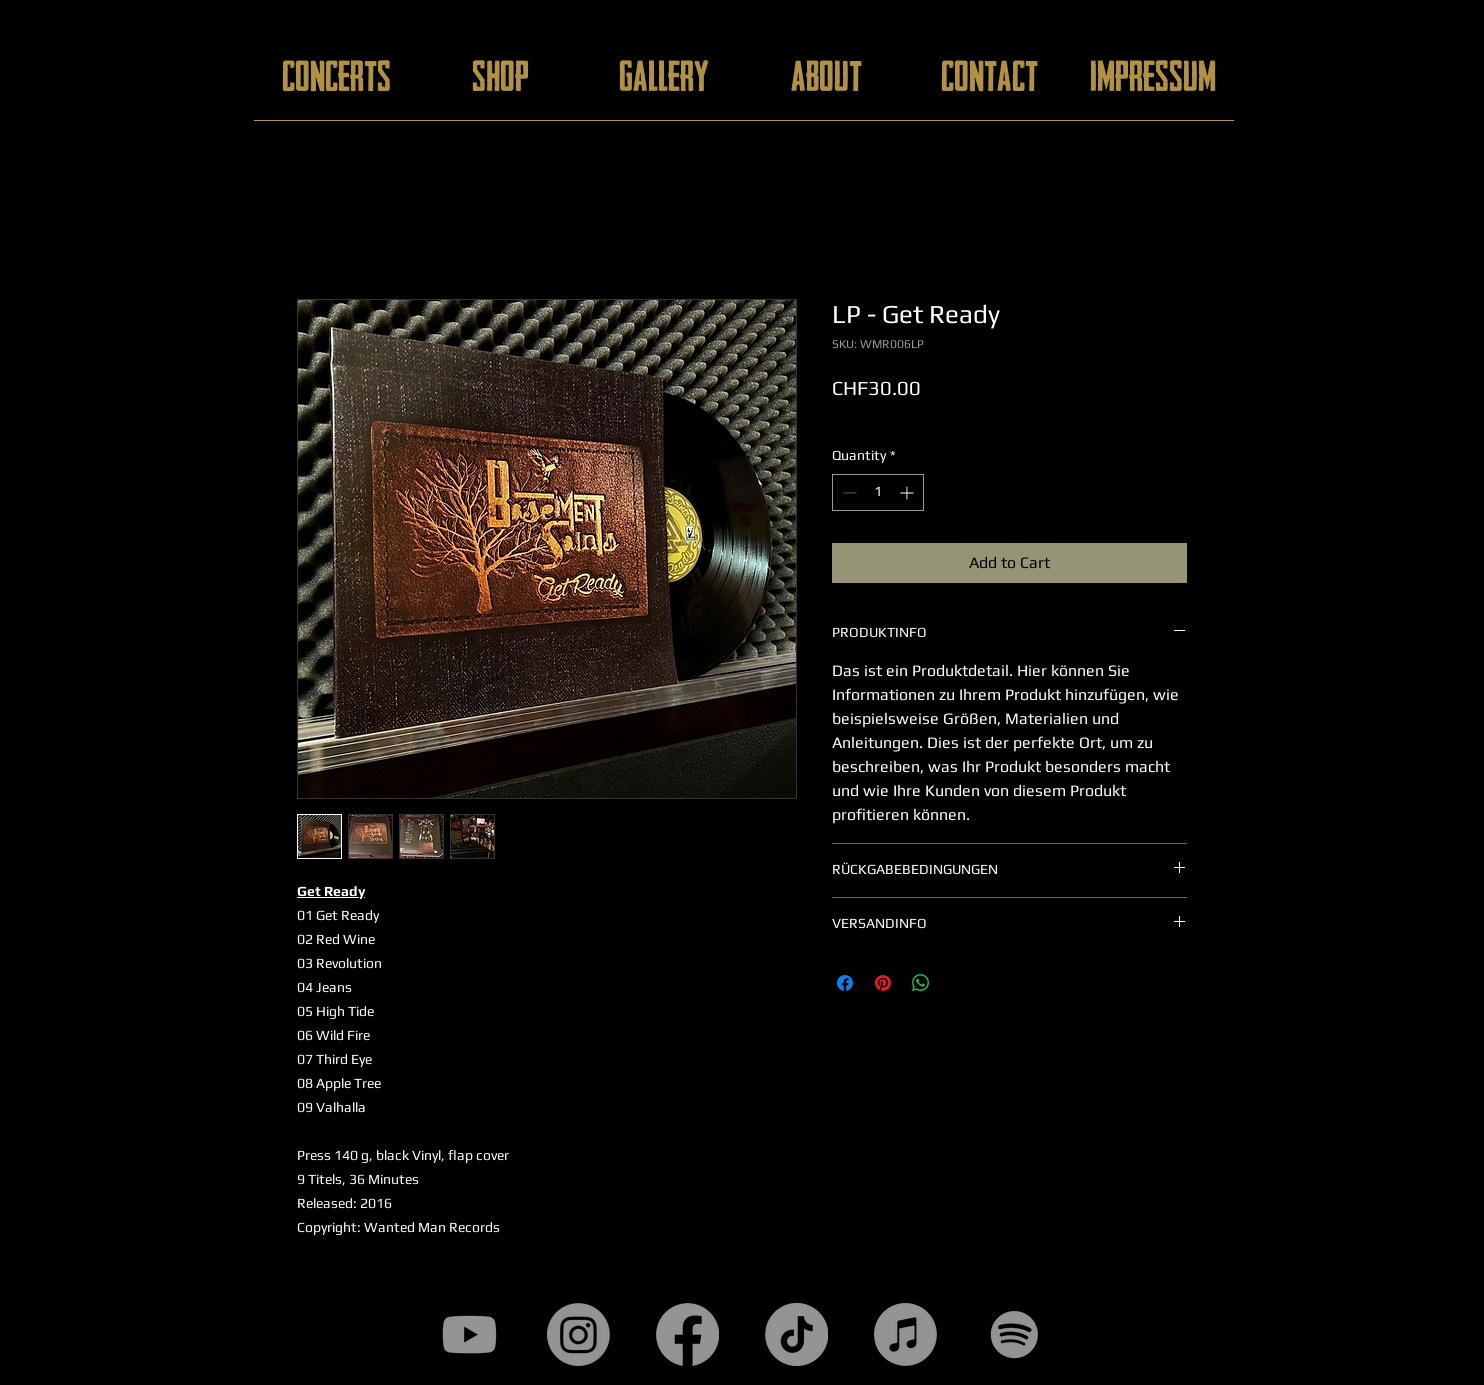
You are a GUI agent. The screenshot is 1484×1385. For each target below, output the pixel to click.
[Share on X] (959, 983)
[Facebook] (687, 1334)
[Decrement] (847, 492)
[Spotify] (1014, 1334)
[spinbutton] (878, 492)
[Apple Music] (905, 1334)
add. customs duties (896, 416)
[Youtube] (469, 1334)
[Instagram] (578, 1334)
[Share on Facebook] (845, 983)
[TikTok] (796, 1334)
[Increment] (908, 492)
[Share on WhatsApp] (921, 983)
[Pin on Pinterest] (883, 983)
